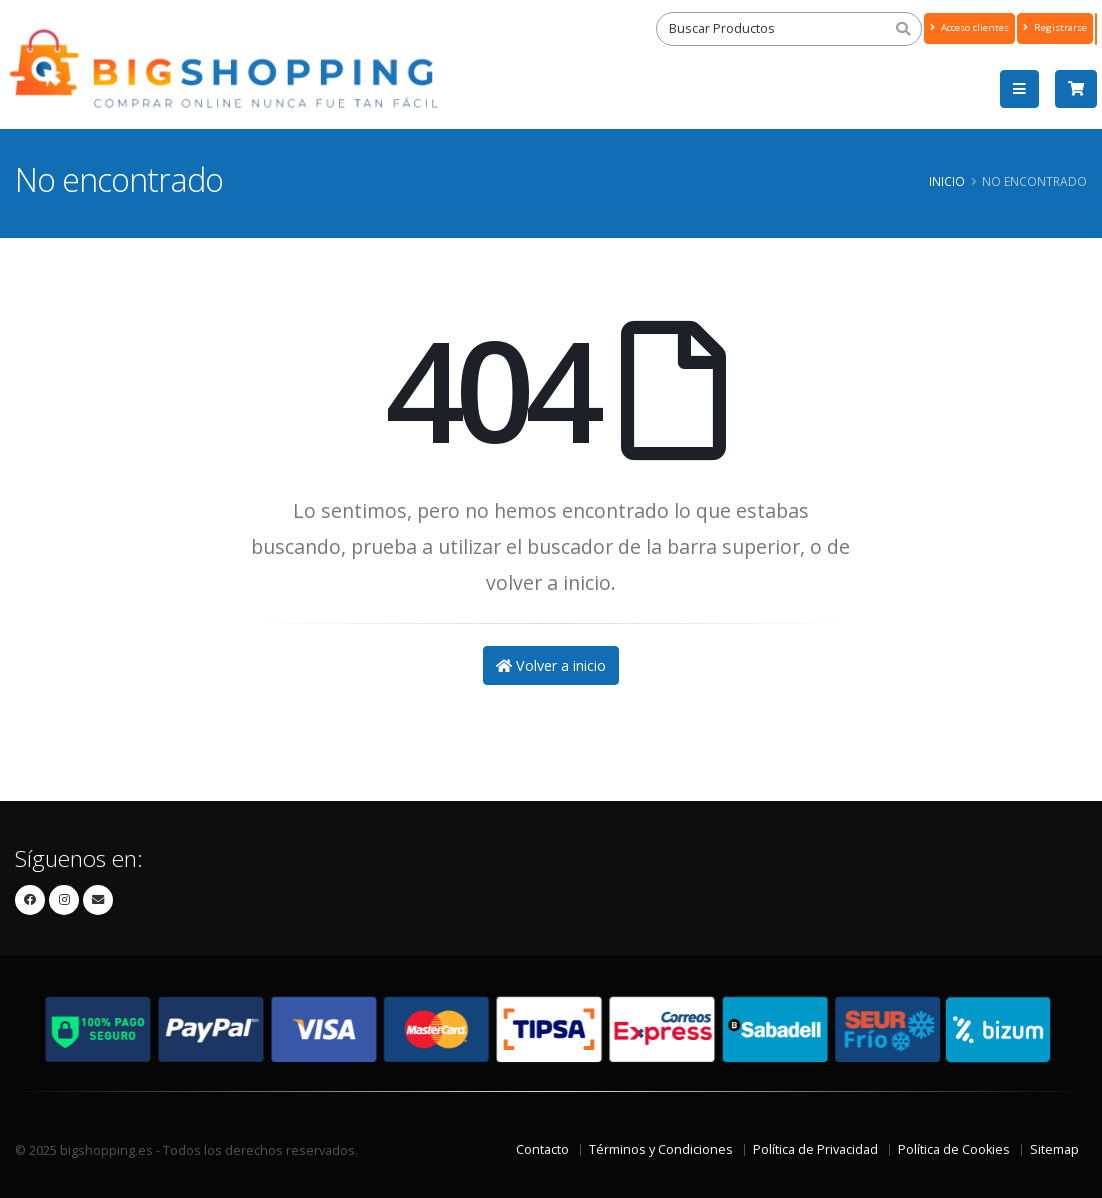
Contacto (542, 1149)
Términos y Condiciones (661, 1149)
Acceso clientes (969, 27)
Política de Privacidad (815, 1149)
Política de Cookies (954, 1149)
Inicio (947, 181)
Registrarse (1055, 27)
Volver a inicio (551, 665)
